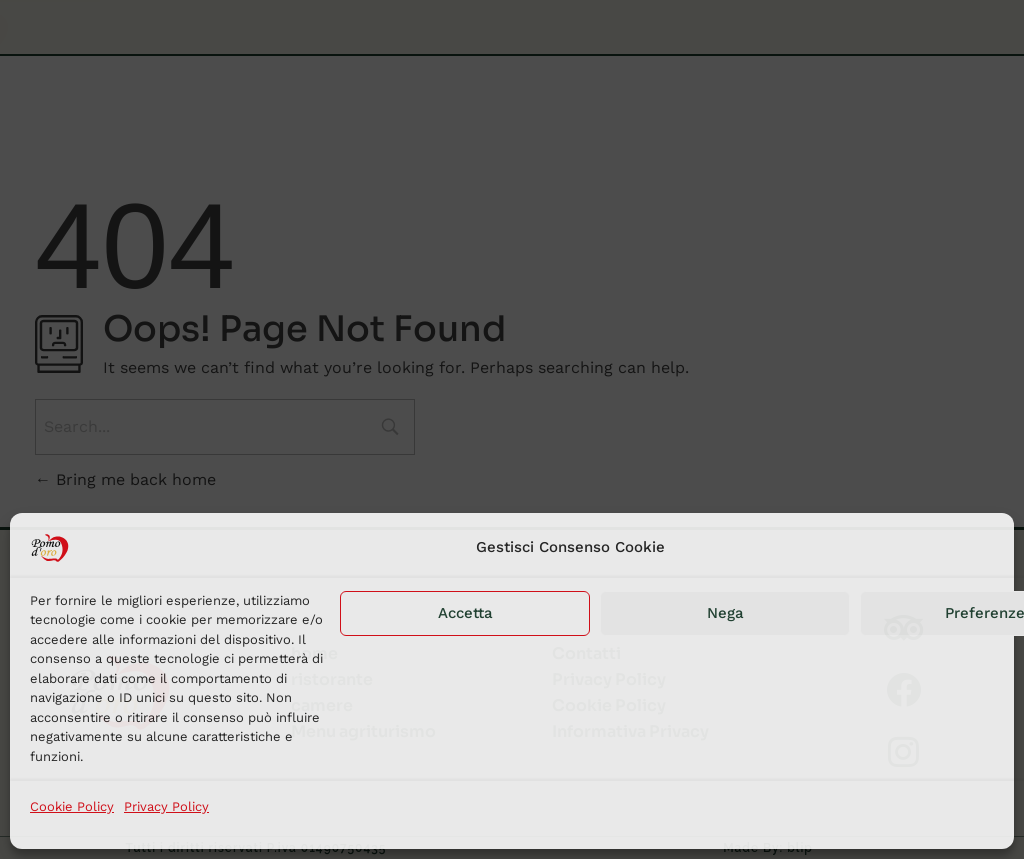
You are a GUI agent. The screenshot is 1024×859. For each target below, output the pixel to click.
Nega (725, 613)
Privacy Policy (166, 806)
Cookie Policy (72, 806)
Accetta (465, 613)
